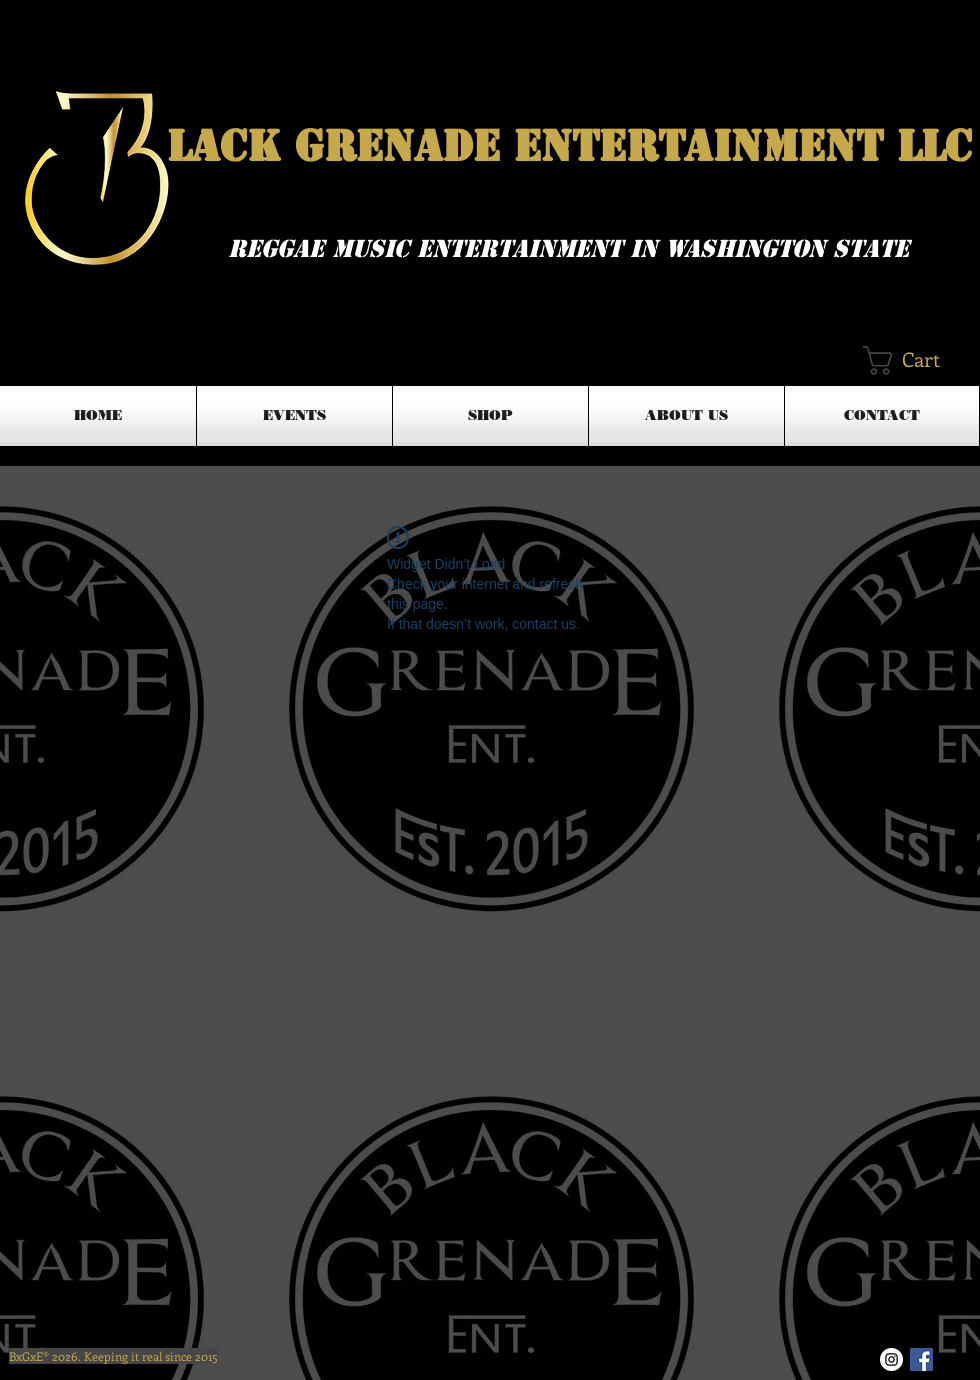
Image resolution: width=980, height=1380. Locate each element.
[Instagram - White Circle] (891, 1359)
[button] (919, 360)
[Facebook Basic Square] (921, 1359)
